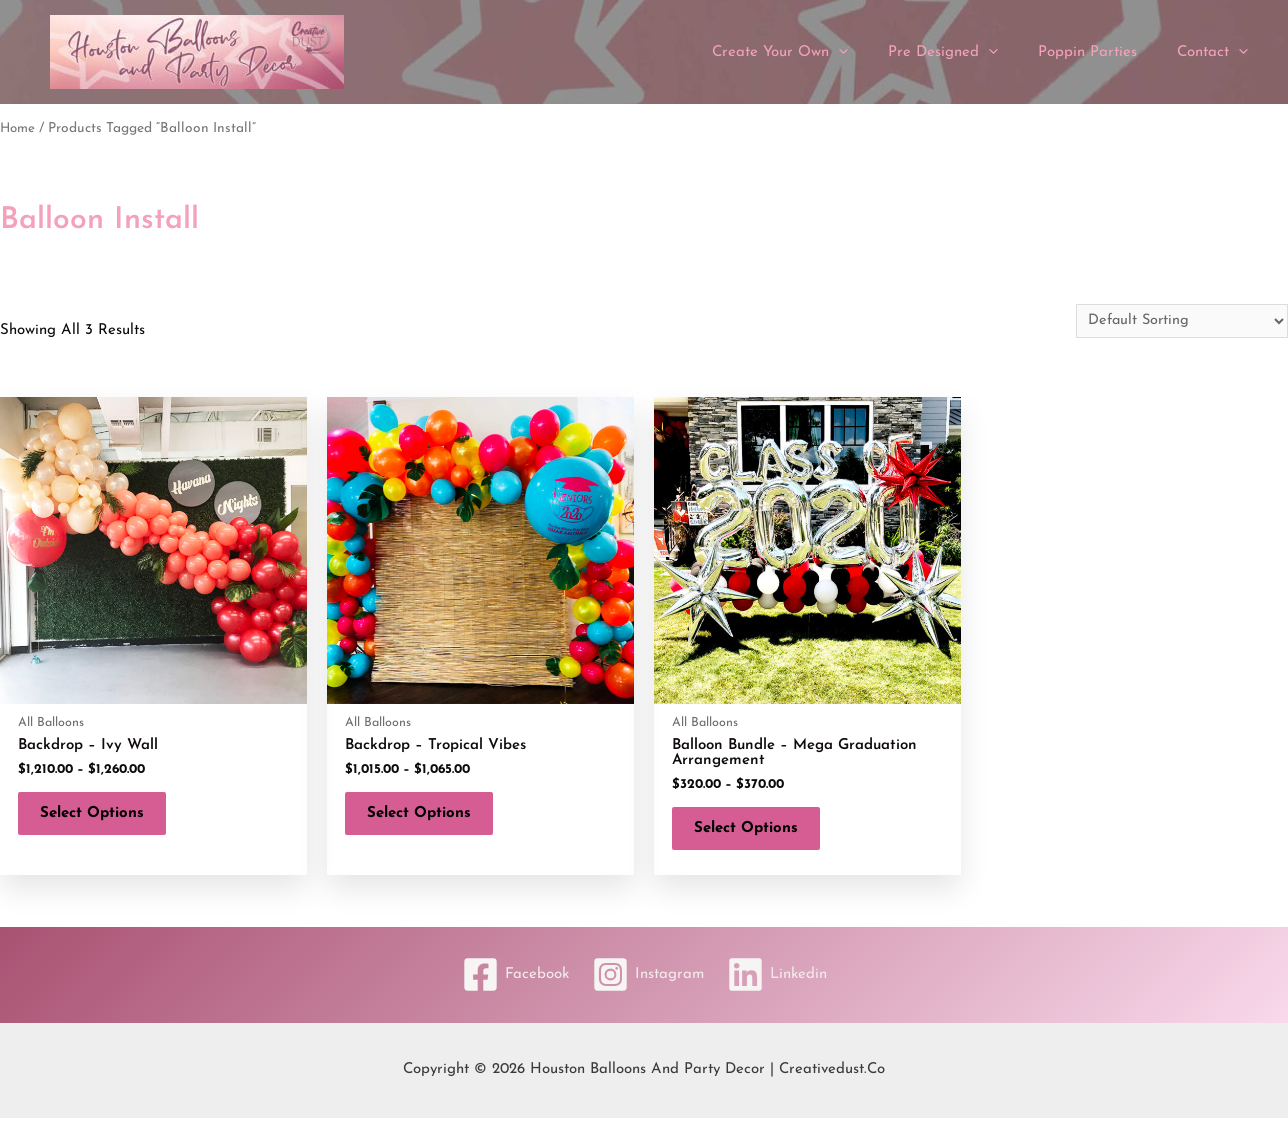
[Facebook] (508, 982)
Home (18, 128)
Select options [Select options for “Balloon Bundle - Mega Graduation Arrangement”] (754, 832)
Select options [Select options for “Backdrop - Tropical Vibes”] (427, 817)
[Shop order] (1179, 321)
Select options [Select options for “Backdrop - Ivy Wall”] (100, 817)
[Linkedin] (784, 982)
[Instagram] (648, 982)
